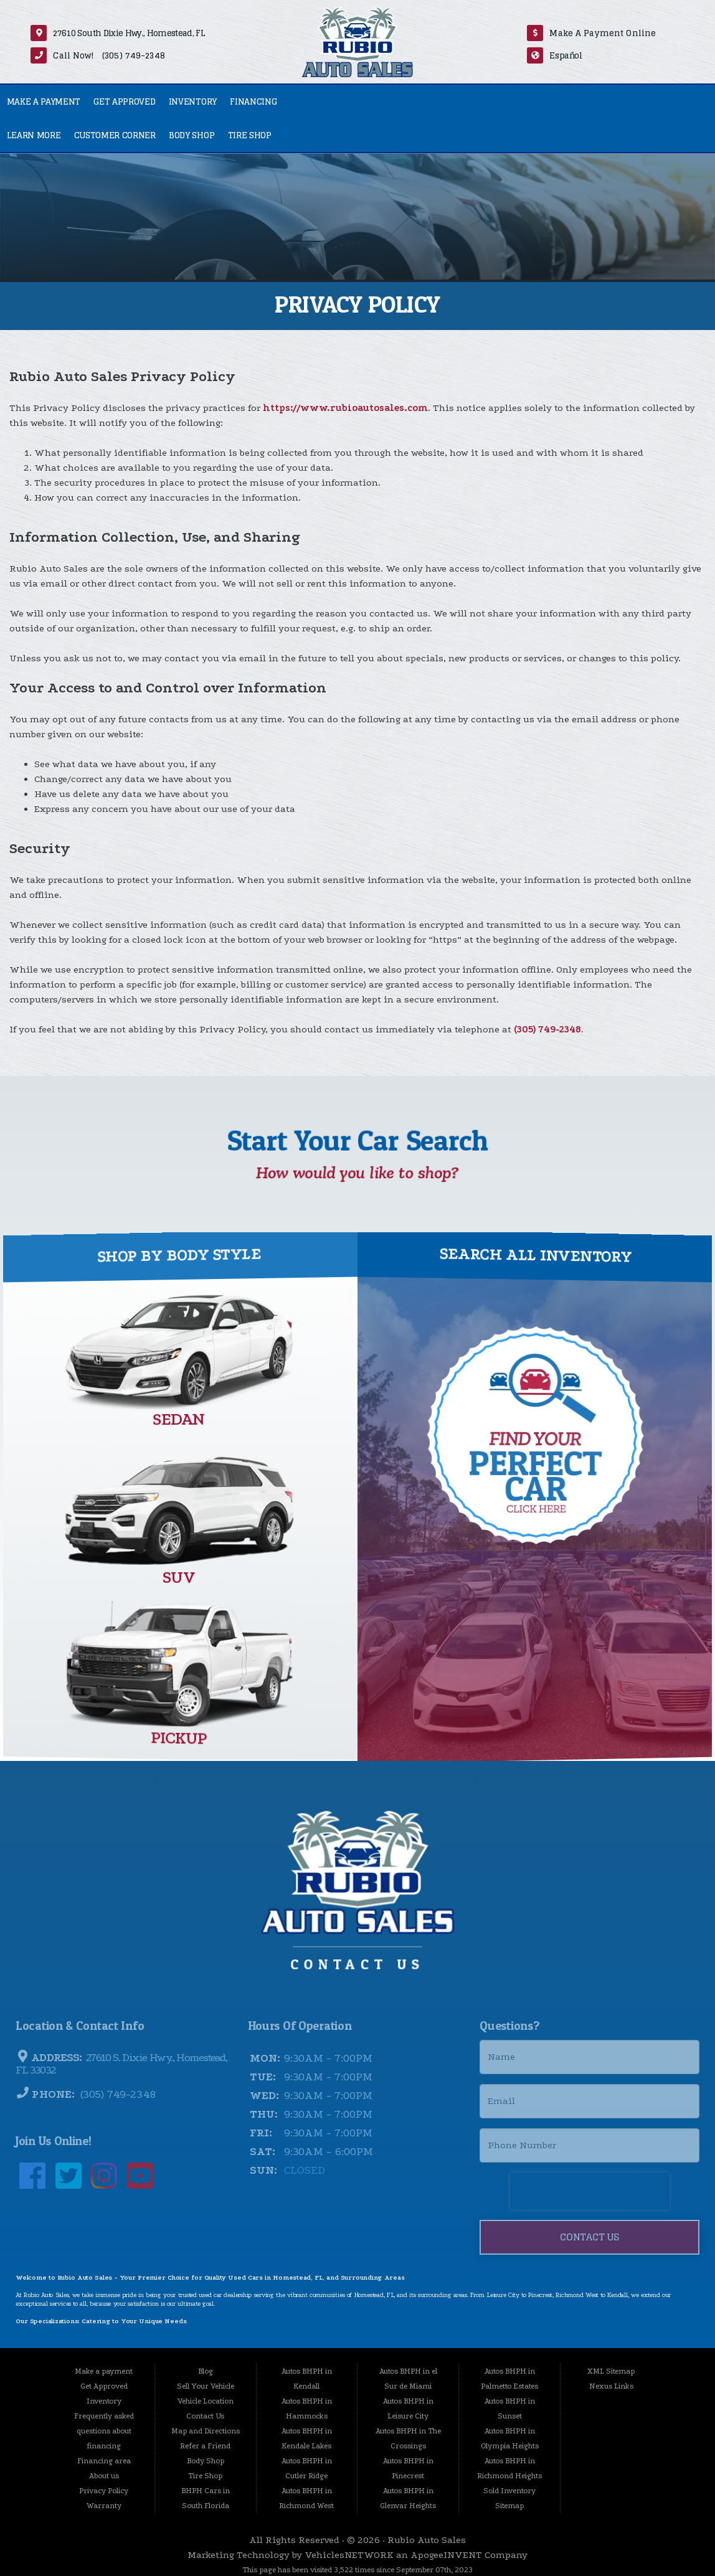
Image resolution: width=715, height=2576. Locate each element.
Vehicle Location (206, 2401)
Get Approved (124, 101)
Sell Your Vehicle (205, 2386)
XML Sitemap (611, 2371)
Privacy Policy (103, 2490)
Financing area (104, 2460)
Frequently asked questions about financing (104, 2431)
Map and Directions (205, 2431)
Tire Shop (250, 135)
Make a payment (43, 101)
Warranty (104, 2505)
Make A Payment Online (602, 33)
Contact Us (205, 2416)
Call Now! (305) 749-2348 (108, 55)
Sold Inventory (509, 2490)
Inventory (193, 101)
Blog (205, 2371)
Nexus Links (611, 2386)
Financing (253, 101)
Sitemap (509, 2505)
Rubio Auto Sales (426, 2539)
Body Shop (191, 135)
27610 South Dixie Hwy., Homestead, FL (129, 33)
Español (565, 55)
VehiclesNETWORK (349, 2554)
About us (104, 2475)
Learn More (34, 135)
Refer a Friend (205, 2446)
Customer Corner (115, 135)
